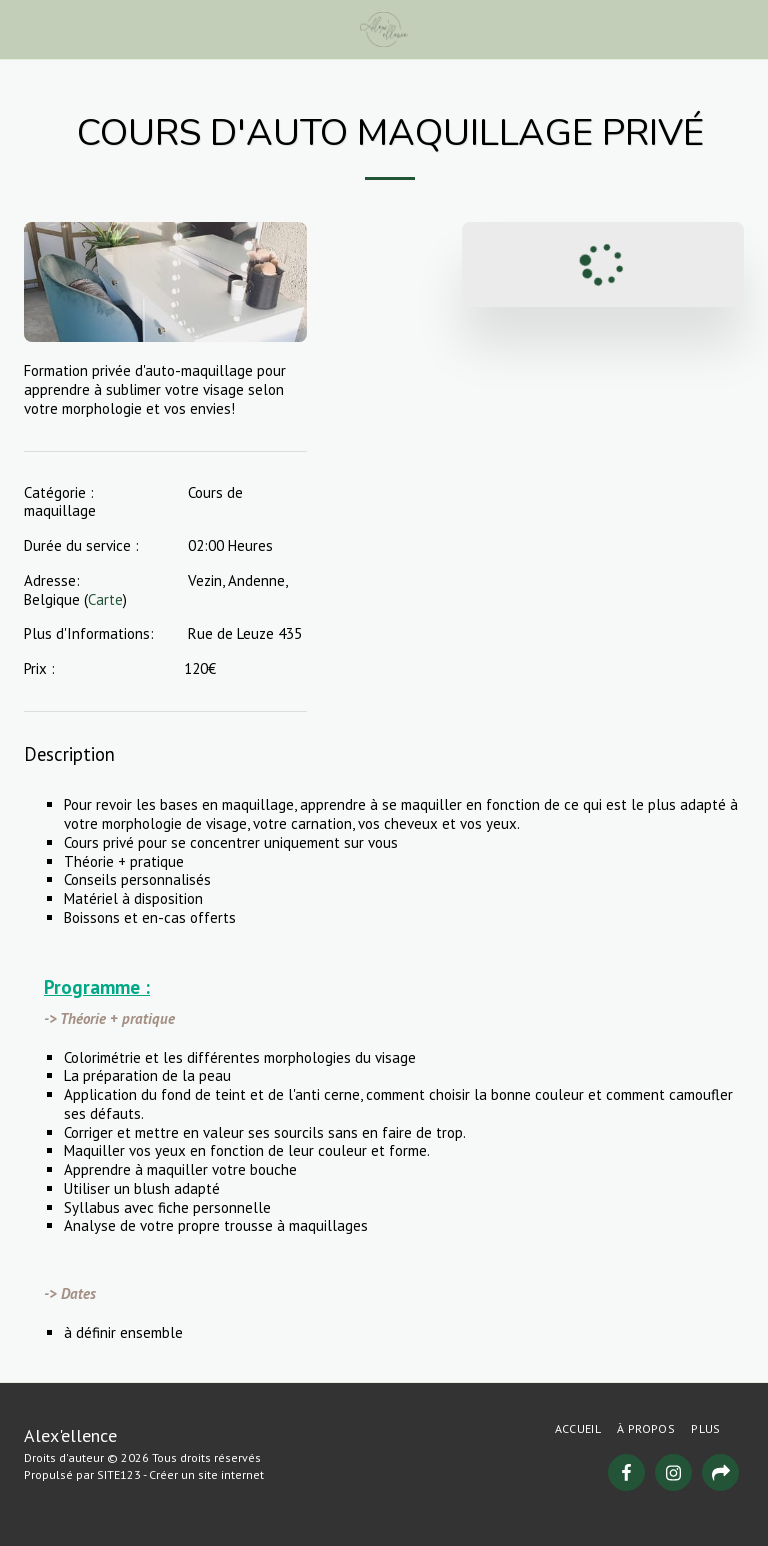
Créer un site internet (206, 1474)
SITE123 (119, 1474)
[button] (22, 29)
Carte (105, 599)
